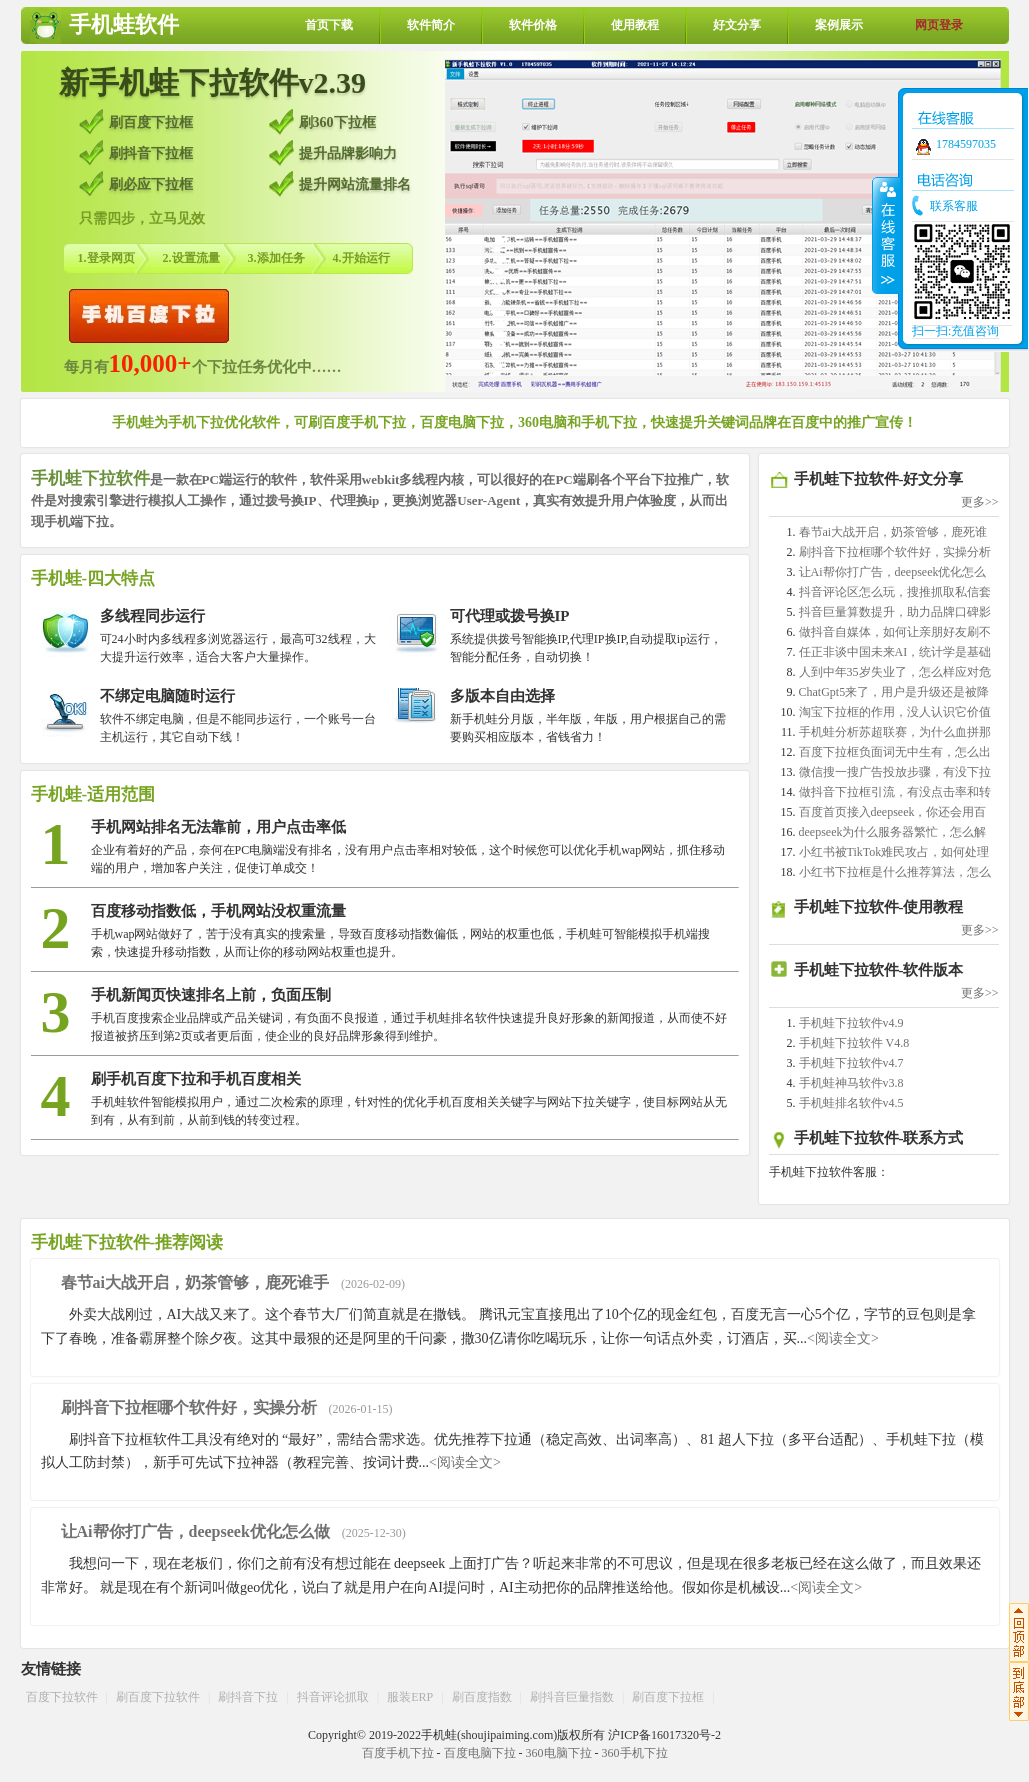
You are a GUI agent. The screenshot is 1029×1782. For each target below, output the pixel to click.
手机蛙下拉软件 (90, 478)
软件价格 (533, 25)
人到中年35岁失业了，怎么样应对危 (895, 672)
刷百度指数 (482, 1697)
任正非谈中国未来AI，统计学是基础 (895, 652)
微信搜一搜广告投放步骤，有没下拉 (895, 772)
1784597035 (966, 144)
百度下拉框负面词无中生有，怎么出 (895, 752)
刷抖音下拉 (248, 1697)
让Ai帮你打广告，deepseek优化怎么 (893, 572)
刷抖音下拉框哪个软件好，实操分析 (895, 552)
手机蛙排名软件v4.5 (851, 1103)
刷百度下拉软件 (158, 1697)
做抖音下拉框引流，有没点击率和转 (895, 792)
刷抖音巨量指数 (572, 1697)
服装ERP (410, 1697)
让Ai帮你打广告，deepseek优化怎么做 (195, 1531)
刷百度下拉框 (668, 1697)
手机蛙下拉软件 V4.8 (854, 1043)
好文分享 (737, 25)
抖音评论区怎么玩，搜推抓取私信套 (895, 592)
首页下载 (329, 25)
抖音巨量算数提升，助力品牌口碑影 (895, 612)
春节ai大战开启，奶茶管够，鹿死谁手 (195, 1282)
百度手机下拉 (398, 1753)
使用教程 (635, 25)
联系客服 (954, 206)
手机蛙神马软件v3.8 (851, 1083)
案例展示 (839, 25)
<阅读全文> (843, 1338)
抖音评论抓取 (333, 1697)
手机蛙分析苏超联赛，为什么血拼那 (895, 732)
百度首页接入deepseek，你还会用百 (893, 812)
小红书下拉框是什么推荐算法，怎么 (895, 872)
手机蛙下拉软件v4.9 (851, 1023)
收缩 (886, 235)
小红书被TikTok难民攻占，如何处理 (894, 852)
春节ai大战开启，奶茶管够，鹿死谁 (893, 532)
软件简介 (431, 25)
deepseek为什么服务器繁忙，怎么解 (893, 832)
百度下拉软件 (62, 1697)
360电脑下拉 (559, 1753)
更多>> (980, 502)
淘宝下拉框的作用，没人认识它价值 (895, 712)
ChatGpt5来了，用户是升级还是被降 (894, 692)
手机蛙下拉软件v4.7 (851, 1063)
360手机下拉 (635, 1753)
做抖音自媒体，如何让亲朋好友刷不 (895, 632)
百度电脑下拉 (480, 1753)
